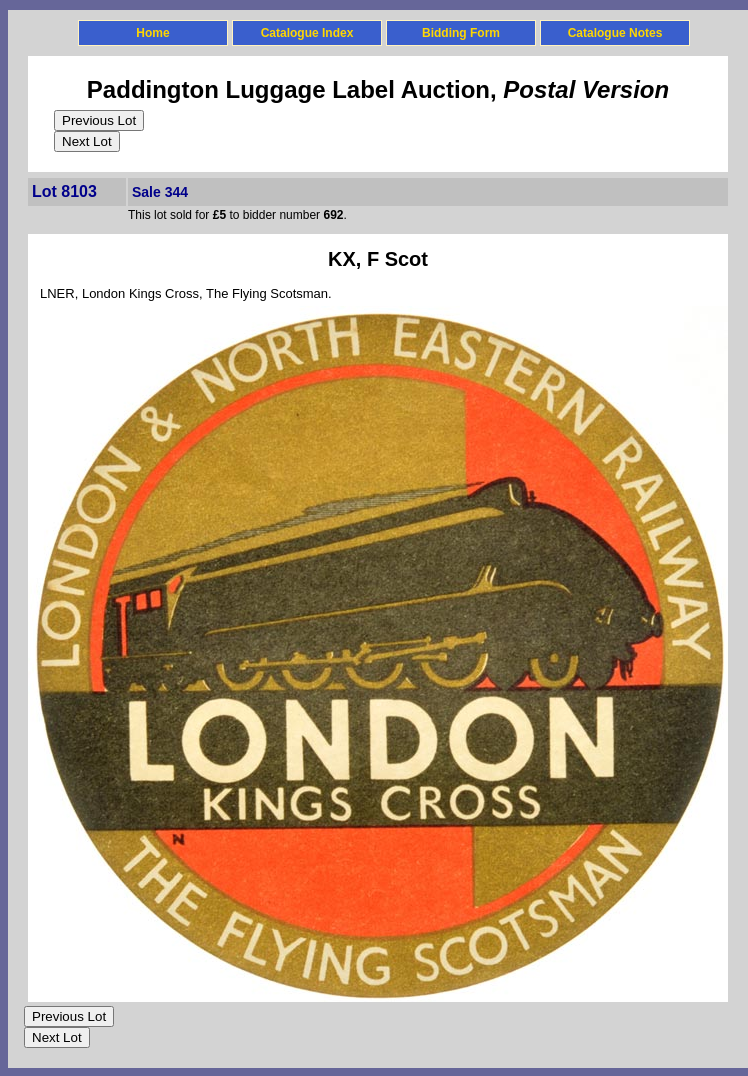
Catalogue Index (307, 33)
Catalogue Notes (615, 33)
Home (152, 33)
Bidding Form (461, 33)
